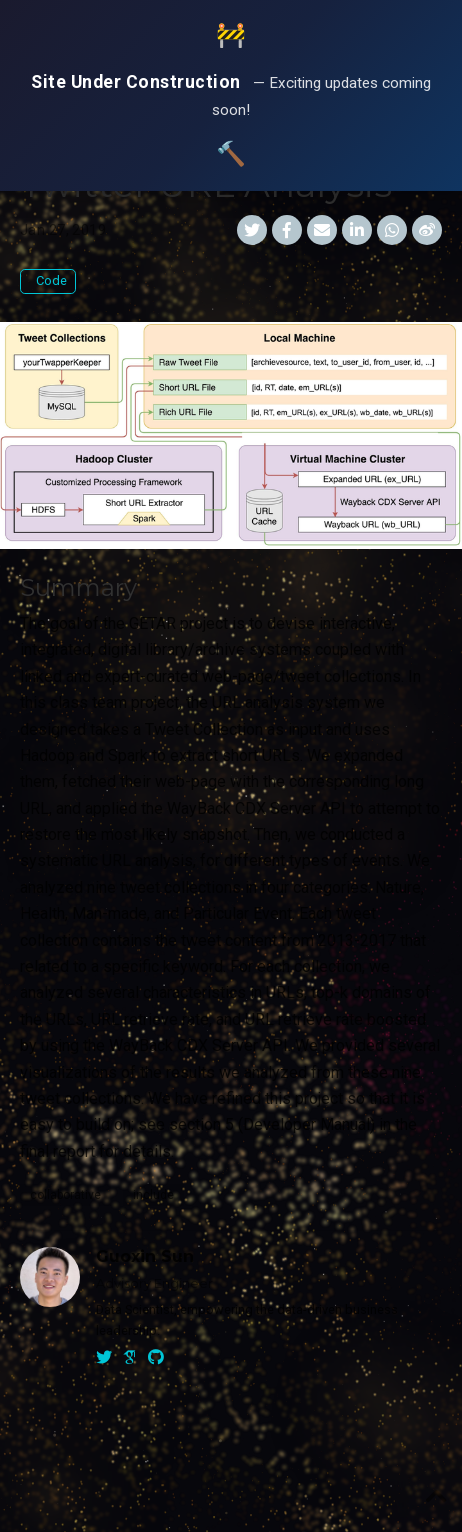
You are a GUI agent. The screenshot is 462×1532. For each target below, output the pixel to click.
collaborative (65, 1195)
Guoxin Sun (145, 1256)
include (153, 1195)
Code (50, 280)
